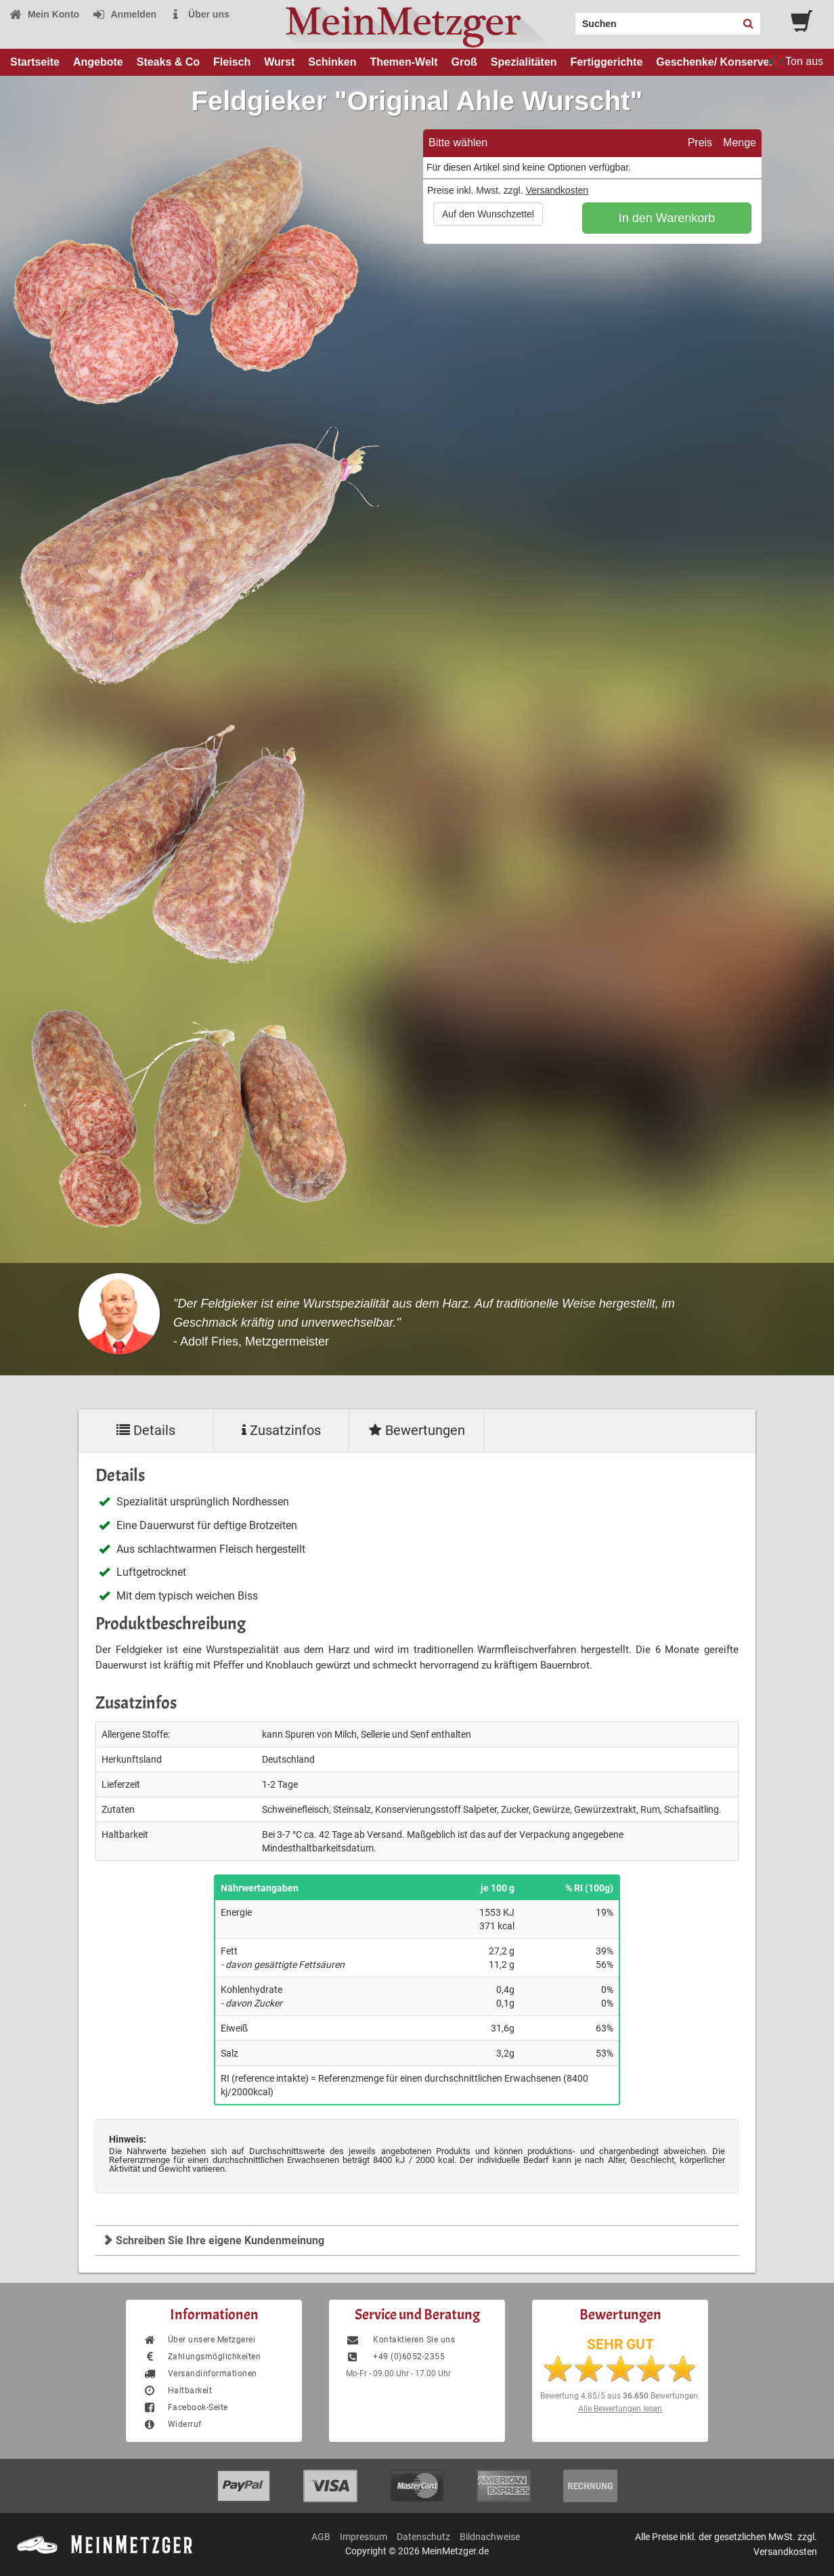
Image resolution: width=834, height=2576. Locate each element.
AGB (320, 2536)
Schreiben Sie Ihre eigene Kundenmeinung (213, 2240)
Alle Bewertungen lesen (620, 2408)
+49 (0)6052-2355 (395, 2356)
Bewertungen (417, 1430)
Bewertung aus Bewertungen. (620, 2396)
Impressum (363, 2536)
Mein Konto (44, 14)
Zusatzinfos (281, 1430)
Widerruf (172, 2424)
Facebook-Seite (185, 2407)
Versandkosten (556, 190)
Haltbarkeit (177, 2390)
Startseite (35, 62)
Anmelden (124, 14)
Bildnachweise (490, 2536)
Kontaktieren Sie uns (400, 2339)
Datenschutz (423, 2536)
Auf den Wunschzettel (488, 214)
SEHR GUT (620, 2344)
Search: (567, 19)
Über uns (199, 14)
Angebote (98, 62)
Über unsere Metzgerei (199, 2339)
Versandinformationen (200, 2373)
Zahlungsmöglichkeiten (202, 2356)
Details (145, 1430)
